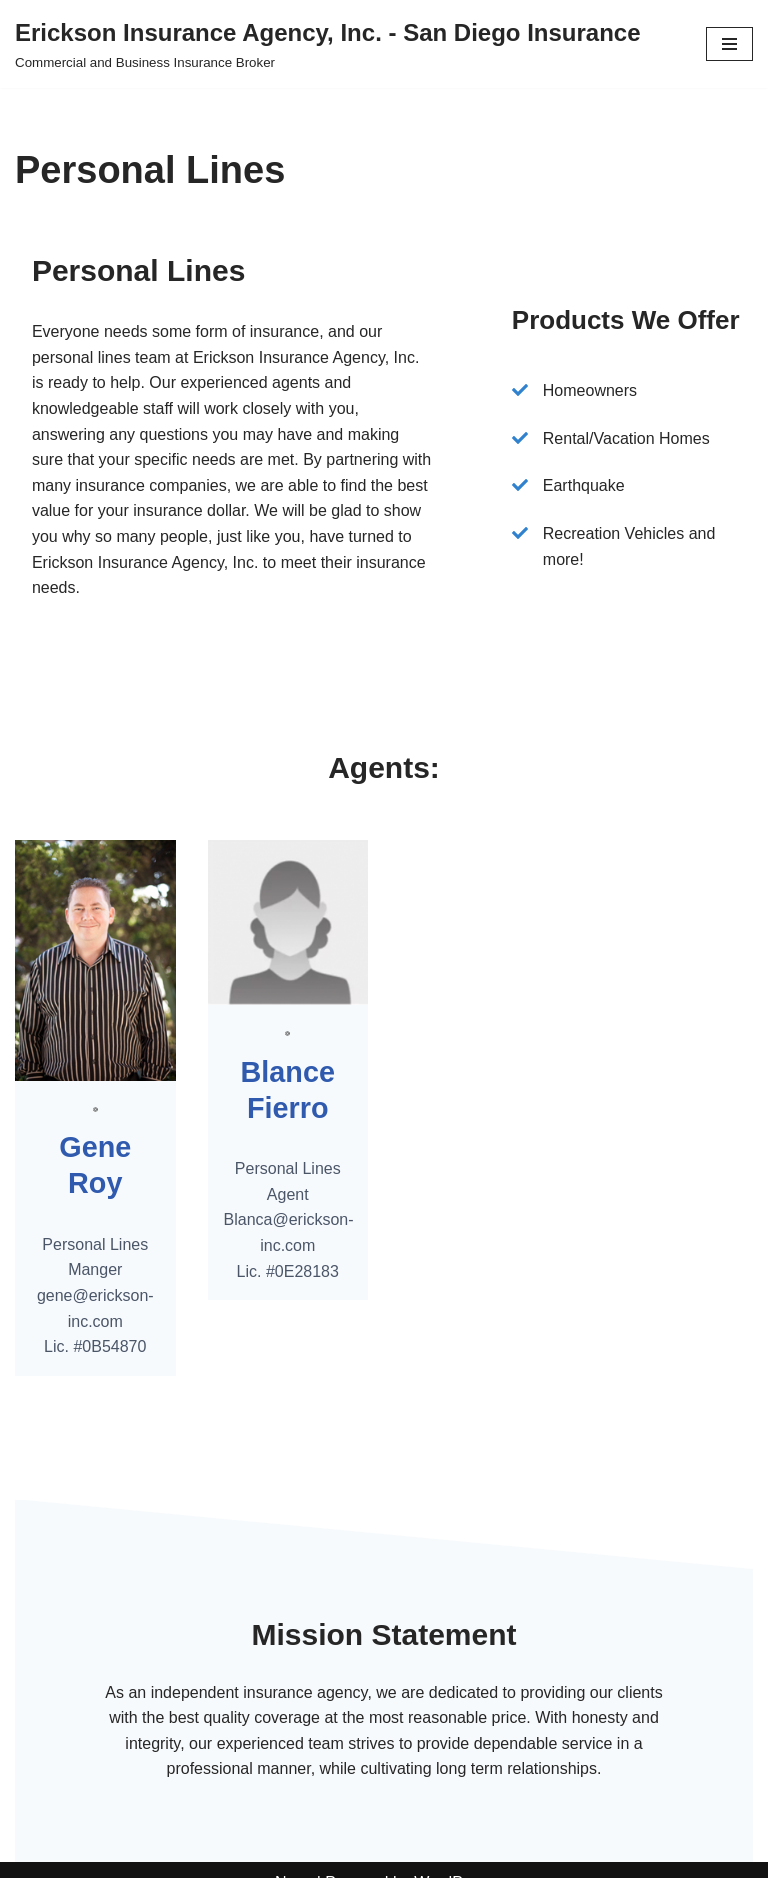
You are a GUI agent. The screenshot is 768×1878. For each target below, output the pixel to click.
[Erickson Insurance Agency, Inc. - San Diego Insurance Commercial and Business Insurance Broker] (328, 44)
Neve (293, 1856)
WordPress (453, 1856)
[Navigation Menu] (729, 44)
